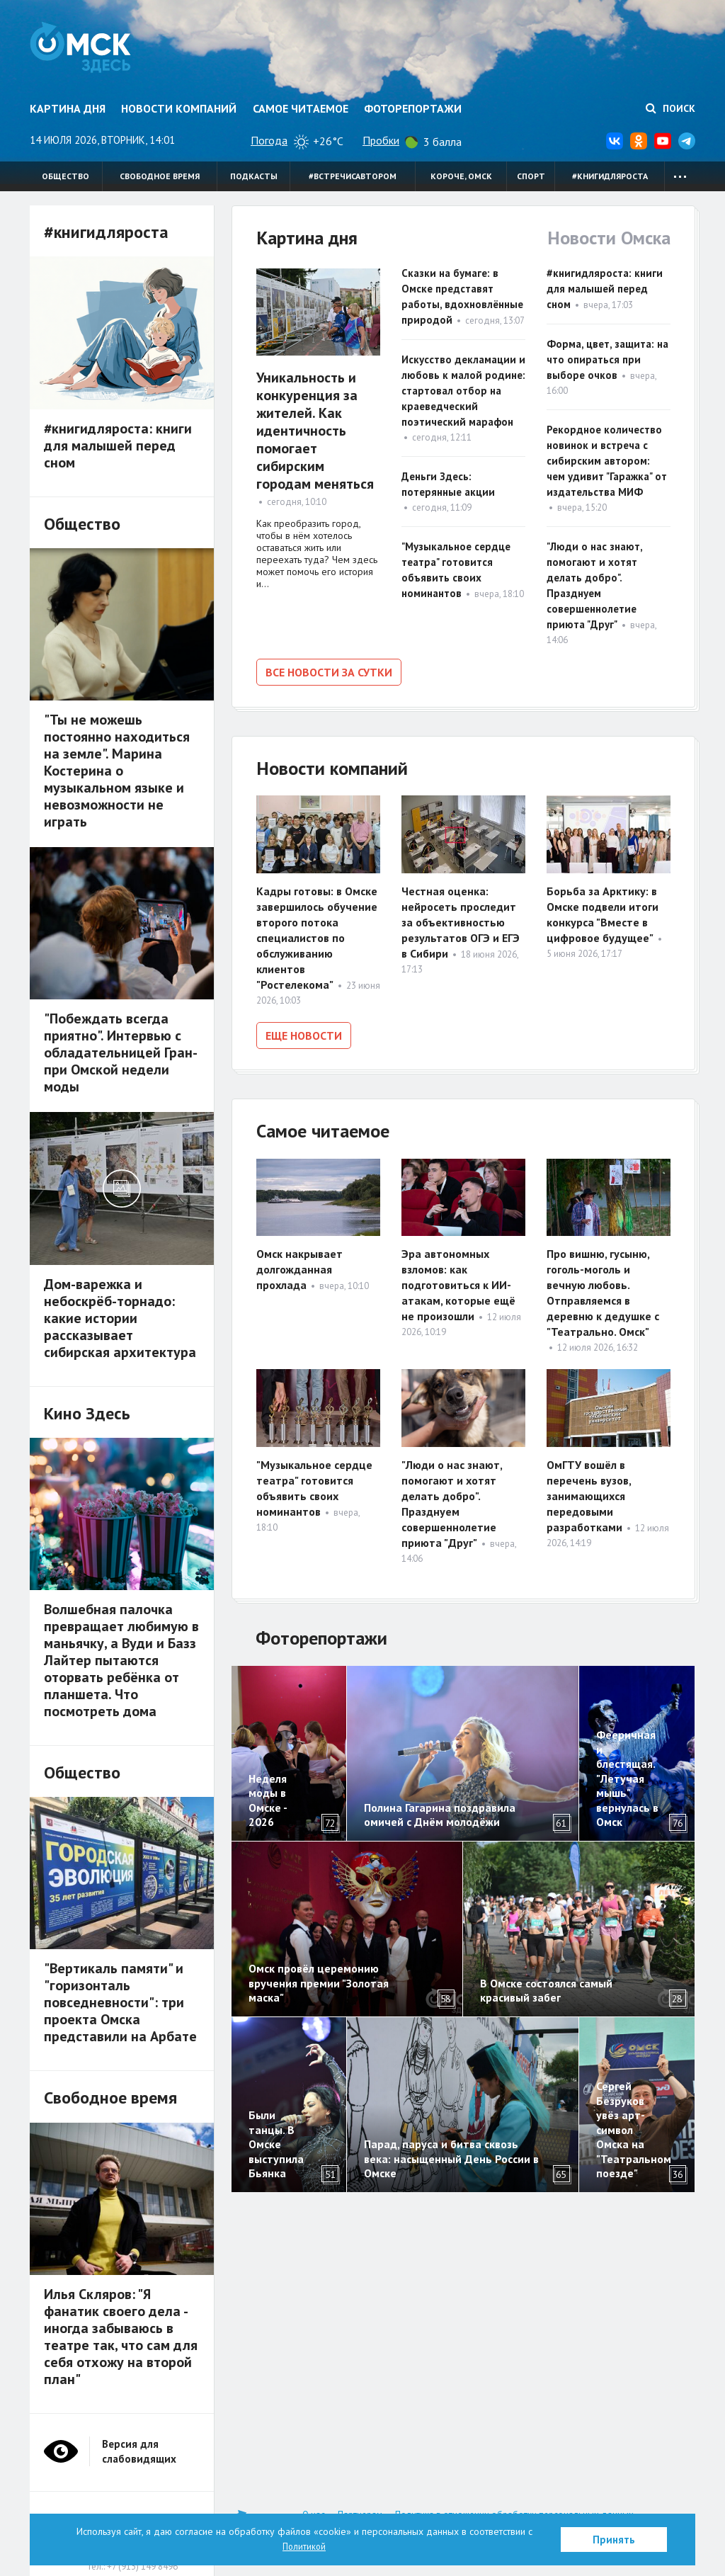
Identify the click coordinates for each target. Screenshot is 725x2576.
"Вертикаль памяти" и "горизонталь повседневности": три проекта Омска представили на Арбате (120, 2002)
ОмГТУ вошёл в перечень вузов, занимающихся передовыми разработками (589, 1491)
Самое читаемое (300, 108)
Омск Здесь (88, 51)
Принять (614, 2539)
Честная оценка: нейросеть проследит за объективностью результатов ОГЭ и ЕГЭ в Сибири (460, 919)
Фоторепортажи (413, 108)
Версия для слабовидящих (139, 2451)
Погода (269, 140)
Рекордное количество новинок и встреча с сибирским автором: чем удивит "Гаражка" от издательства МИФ (607, 461)
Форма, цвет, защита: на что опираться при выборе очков (607, 359)
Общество (65, 176)
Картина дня (67, 108)
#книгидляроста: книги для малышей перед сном (605, 288)
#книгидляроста (610, 176)
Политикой (304, 2546)
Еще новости (304, 1033)
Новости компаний (178, 108)
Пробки (380, 140)
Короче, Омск (461, 176)
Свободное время (160, 176)
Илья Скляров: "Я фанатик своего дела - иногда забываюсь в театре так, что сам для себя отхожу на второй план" (121, 2336)
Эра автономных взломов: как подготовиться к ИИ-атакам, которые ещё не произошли (458, 1280)
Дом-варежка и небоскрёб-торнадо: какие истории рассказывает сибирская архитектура (120, 1318)
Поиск (670, 108)
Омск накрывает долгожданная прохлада (299, 1265)
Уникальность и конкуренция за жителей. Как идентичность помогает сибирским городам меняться (315, 430)
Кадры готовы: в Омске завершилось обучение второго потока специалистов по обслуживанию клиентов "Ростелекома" (316, 935)
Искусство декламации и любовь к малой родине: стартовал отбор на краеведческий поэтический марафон (463, 391)
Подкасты (254, 176)
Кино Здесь (87, 1413)
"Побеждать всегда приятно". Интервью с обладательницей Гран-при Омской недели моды (121, 1052)
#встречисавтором (352, 176)
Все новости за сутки (329, 672)
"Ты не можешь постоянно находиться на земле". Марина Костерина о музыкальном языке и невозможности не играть (117, 770)
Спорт (531, 176)
